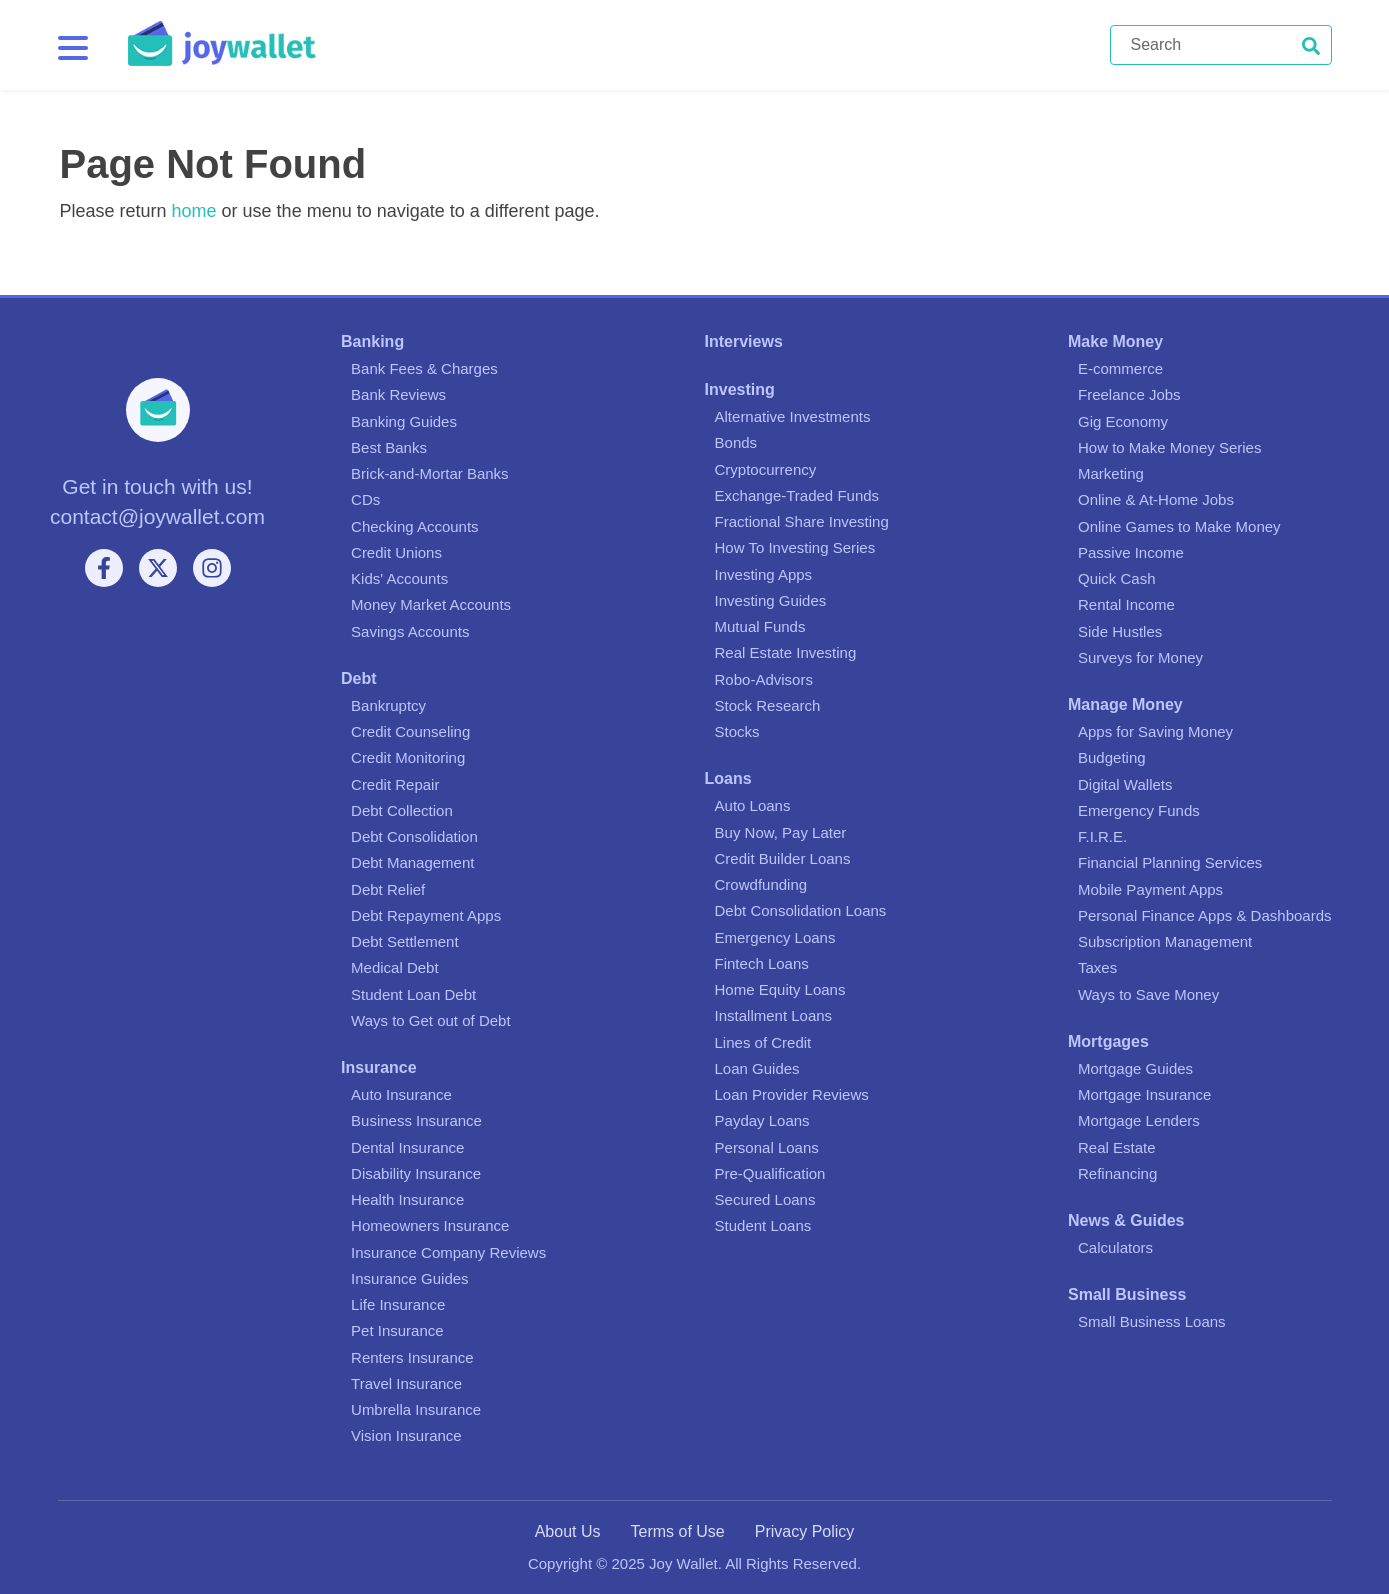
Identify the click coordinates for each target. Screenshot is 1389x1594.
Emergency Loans (775, 937)
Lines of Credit (763, 1042)
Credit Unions (396, 552)
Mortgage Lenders (1139, 1120)
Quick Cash (1117, 578)
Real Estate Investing (786, 652)
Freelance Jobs (1129, 394)
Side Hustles (1120, 631)
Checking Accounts (415, 526)
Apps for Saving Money (1155, 731)
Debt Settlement (405, 941)
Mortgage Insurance (1144, 1094)
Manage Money (1125, 704)
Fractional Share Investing (802, 521)
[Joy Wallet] (619, 45)
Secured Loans (765, 1199)
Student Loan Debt (413, 994)
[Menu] (73, 48)
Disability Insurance (416, 1173)
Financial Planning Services (1170, 862)
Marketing (1111, 473)
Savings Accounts (410, 631)
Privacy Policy (805, 1531)
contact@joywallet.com (157, 516)
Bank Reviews (398, 394)
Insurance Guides (410, 1278)
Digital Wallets (1125, 784)
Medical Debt (395, 967)
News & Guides (1126, 1220)
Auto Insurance (401, 1094)
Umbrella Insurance (416, 1409)
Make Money (1115, 341)
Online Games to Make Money (1179, 526)
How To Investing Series (795, 547)
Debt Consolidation (414, 836)
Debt (359, 678)
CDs (365, 499)
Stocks (737, 731)
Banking (372, 341)
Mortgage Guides (1135, 1068)
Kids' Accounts (399, 578)
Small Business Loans (1152, 1321)
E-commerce (1120, 368)
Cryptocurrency (766, 469)
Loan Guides (757, 1068)
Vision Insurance (406, 1435)
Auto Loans (753, 805)
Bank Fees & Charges (424, 368)
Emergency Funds (1139, 810)
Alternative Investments (793, 416)
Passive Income (1131, 552)
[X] (158, 568)
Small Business (1127, 1294)
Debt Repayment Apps (426, 915)
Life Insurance (398, 1304)
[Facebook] (104, 568)
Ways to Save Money (1148, 994)
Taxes (1097, 967)
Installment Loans (774, 1015)
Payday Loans (762, 1120)
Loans (728, 778)
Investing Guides (771, 600)
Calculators (1115, 1247)
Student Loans (763, 1225)
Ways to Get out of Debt (431, 1020)
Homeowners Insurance (430, 1225)
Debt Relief (388, 889)
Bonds (736, 442)
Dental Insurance (407, 1147)
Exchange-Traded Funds (797, 495)
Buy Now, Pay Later (781, 832)
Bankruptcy (388, 705)
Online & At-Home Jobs (1156, 499)
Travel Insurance (406, 1383)
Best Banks (389, 447)
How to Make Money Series (1169, 447)
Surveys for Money (1140, 657)
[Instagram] (212, 568)
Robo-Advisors (764, 679)
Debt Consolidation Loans (801, 910)
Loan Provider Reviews (792, 1094)
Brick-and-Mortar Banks (430, 473)
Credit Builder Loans (783, 858)
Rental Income (1126, 604)
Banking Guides (404, 421)
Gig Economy (1123, 421)
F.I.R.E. (1102, 836)
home (194, 211)
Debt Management (412, 862)
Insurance (379, 1067)
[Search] (1221, 45)
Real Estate (1117, 1147)
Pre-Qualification (770, 1173)
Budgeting (1112, 757)
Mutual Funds (760, 626)
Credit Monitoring (408, 757)
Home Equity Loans (780, 989)
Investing (740, 389)
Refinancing (1117, 1173)
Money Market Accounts (431, 604)
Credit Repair (395, 784)
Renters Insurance (412, 1357)
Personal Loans (767, 1147)
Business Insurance (416, 1120)
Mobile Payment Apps (1150, 889)
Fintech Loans (762, 963)
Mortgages (1108, 1041)
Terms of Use (677, 1531)
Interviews (744, 341)
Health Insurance (407, 1199)
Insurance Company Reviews (448, 1252)
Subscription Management (1165, 941)
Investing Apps (764, 574)
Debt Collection (402, 810)
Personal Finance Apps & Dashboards (1204, 915)
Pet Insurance (397, 1330)
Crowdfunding (761, 884)
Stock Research (768, 705)
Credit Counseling (410, 731)
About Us (568, 1531)
